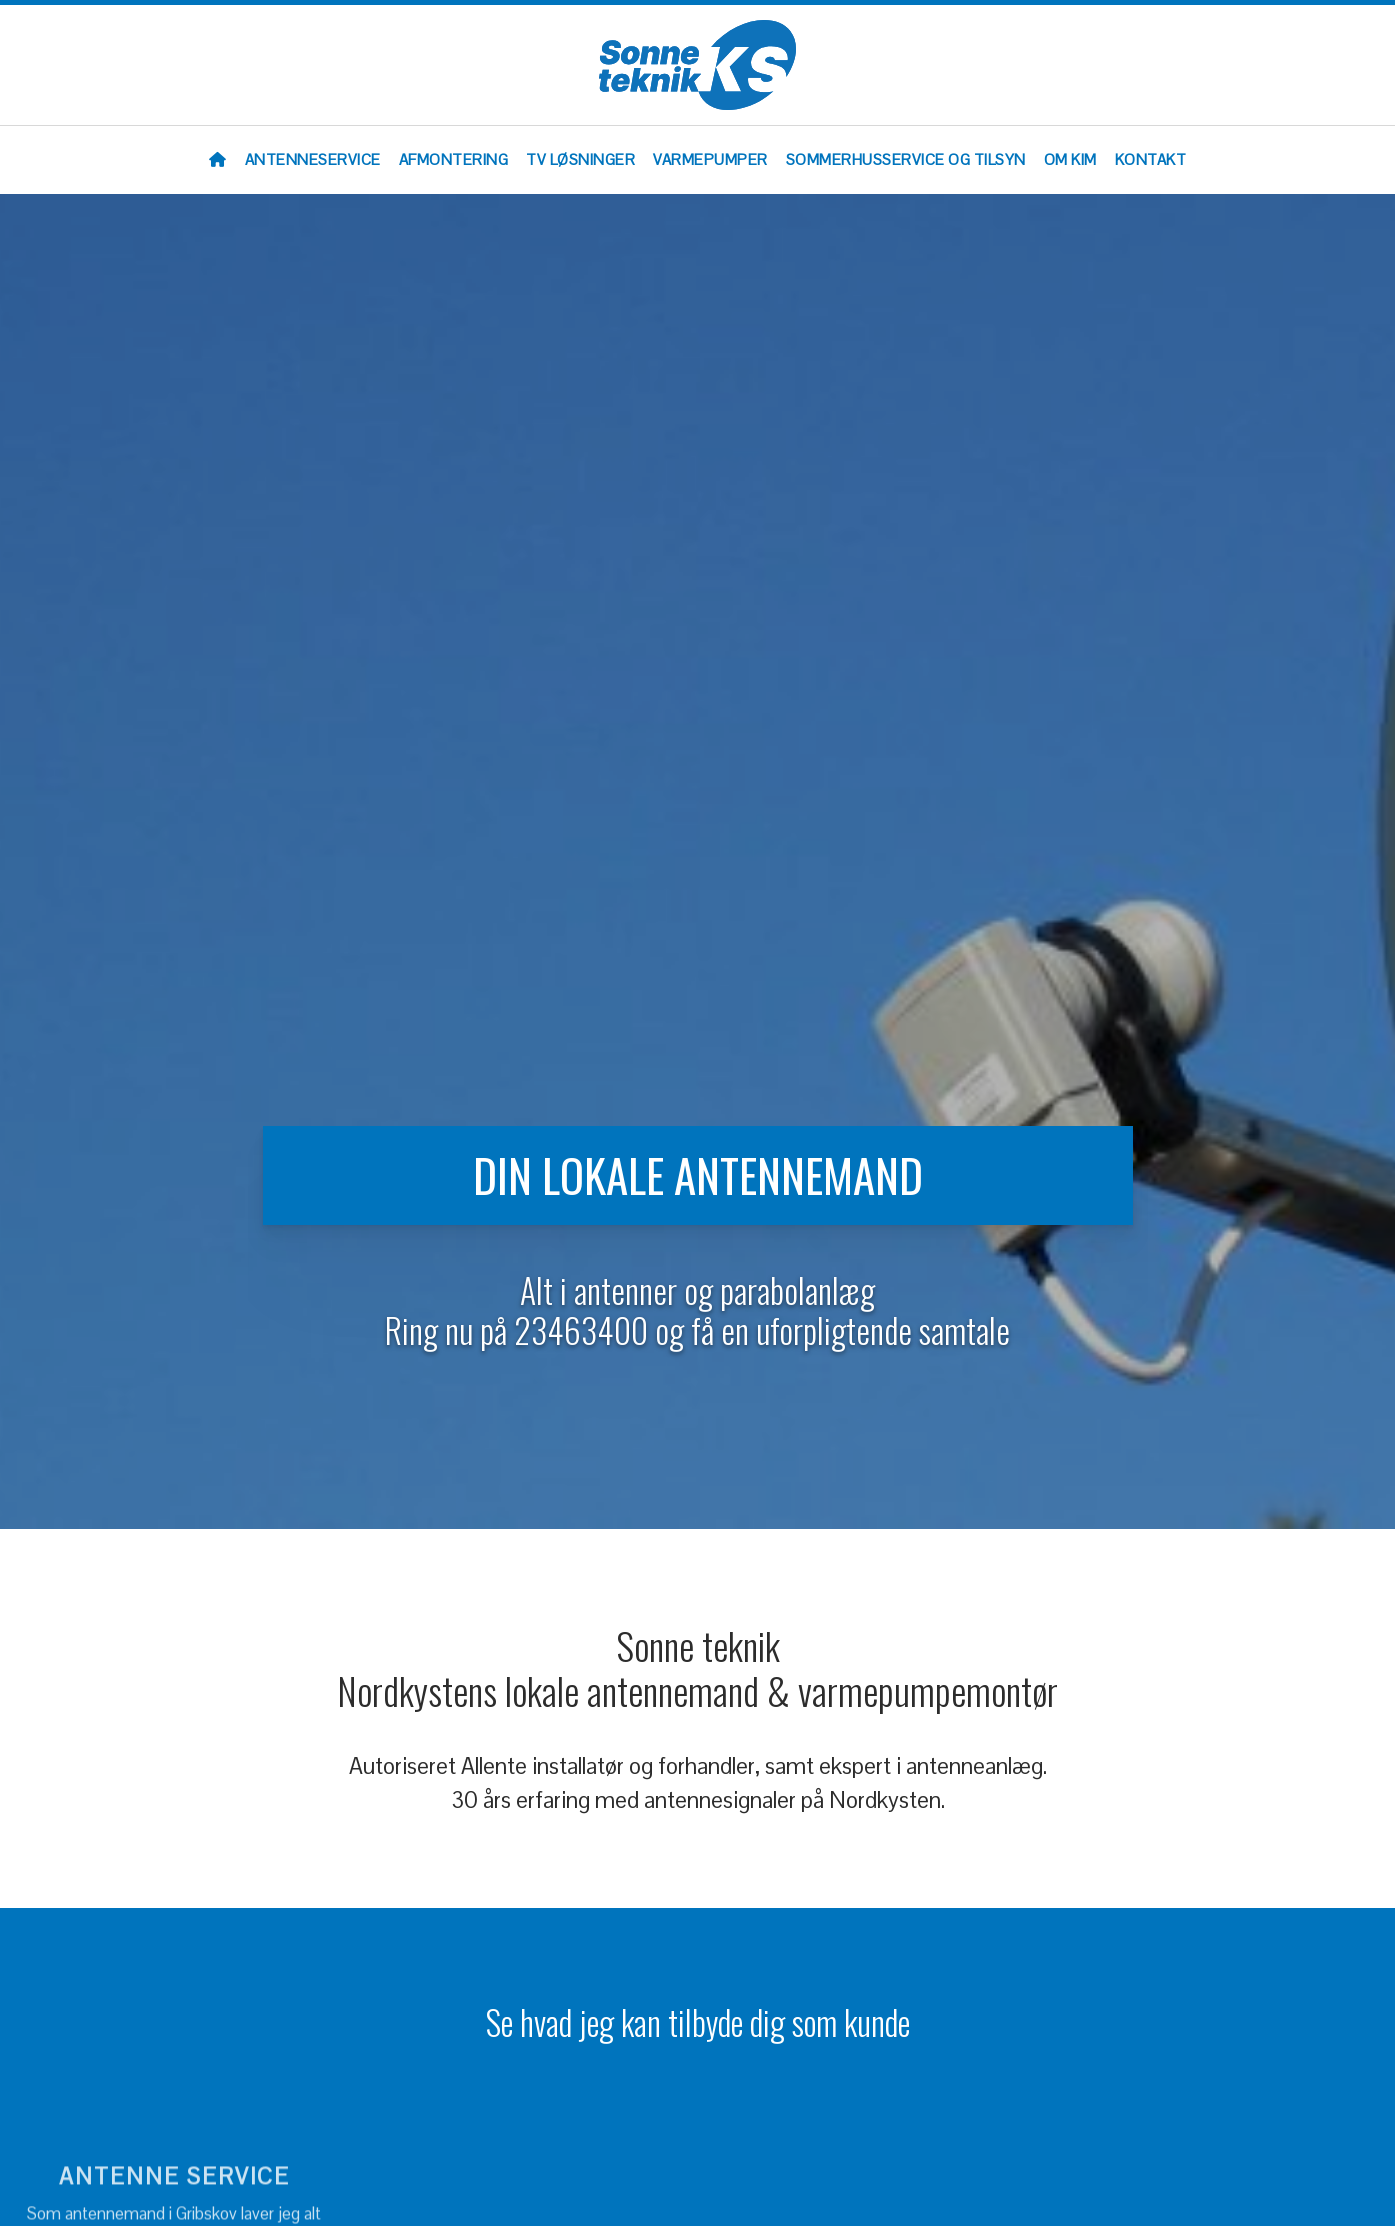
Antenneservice (313, 159)
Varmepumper (710, 159)
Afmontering (454, 159)
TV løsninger (580, 159)
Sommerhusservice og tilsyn (906, 159)
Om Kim (1070, 159)
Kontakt (1151, 159)
